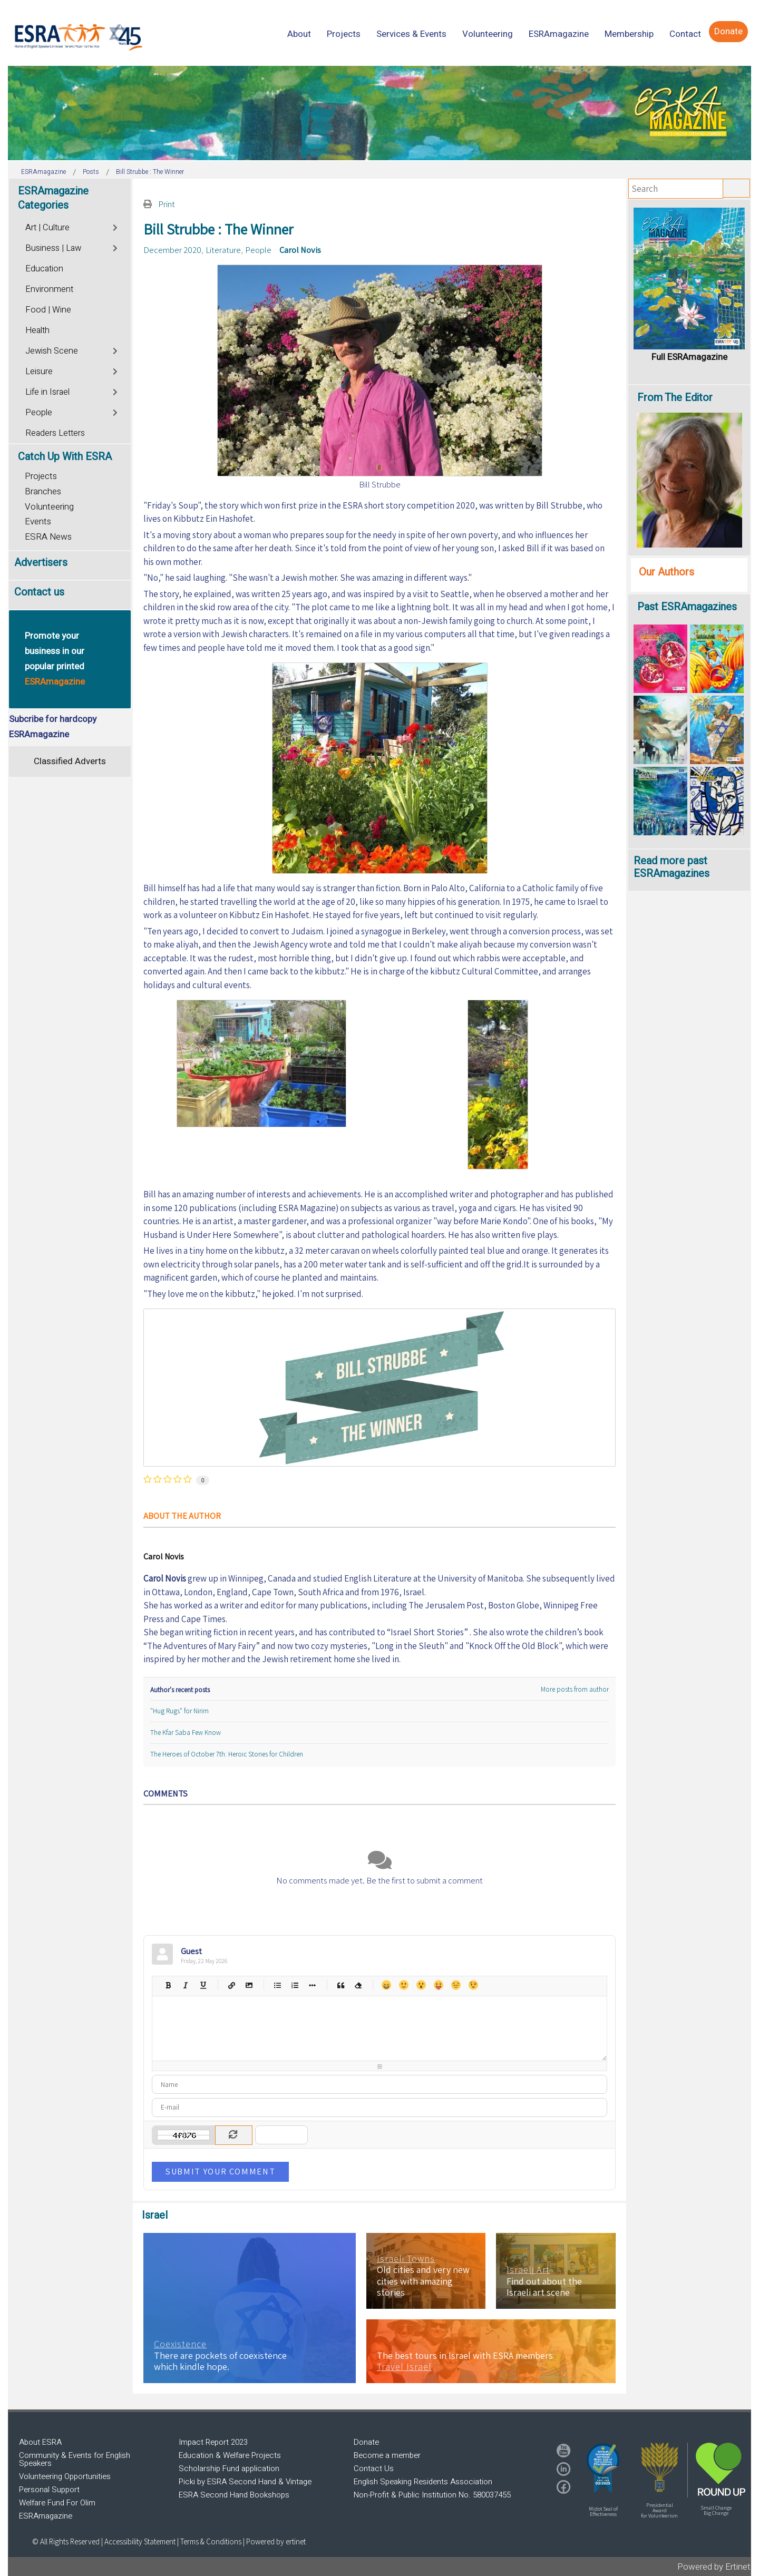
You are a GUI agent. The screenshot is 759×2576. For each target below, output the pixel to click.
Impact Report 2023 (213, 2442)
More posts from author (575, 1689)
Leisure (39, 371)
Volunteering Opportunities (65, 2476)
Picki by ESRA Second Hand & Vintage (245, 2481)
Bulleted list (277, 1984)
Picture (248, 1984)
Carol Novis (300, 250)
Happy (386, 1984)
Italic (185, 1984)
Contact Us (374, 2468)
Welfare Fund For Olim (57, 2503)
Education (44, 268)
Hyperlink (231, 1984)
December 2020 (172, 250)
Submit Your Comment (220, 2171)
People (258, 250)
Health (37, 330)
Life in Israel (47, 392)
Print (166, 204)
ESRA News (48, 536)
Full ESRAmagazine (689, 357)
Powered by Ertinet (714, 2566)
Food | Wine (48, 310)
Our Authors (666, 572)
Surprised (420, 1984)
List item (311, 1984)
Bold (167, 1984)
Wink (473, 1984)
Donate (366, 2442)
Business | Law (53, 248)
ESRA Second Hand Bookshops (234, 2495)
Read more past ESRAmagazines (671, 867)
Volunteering (49, 506)
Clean (357, 1984)
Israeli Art (528, 2270)
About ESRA (40, 2442)
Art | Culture (47, 227)
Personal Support (49, 2489)
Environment (49, 289)
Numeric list (294, 1984)
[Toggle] (115, 226)
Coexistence (180, 2344)
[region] (379, 113)
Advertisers (40, 562)
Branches (43, 491)
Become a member (387, 2455)
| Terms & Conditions (209, 2541)
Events (38, 521)
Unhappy (455, 1984)
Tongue (438, 1984)
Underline (202, 1984)
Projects (41, 476)
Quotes (340, 1984)
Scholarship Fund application (229, 2468)
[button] (603, 2468)
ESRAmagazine (45, 2516)
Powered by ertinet (276, 2541)
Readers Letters (55, 433)
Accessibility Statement (140, 2541)
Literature (223, 250)
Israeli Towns (406, 2259)
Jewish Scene (51, 351)
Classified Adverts (70, 761)
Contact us (39, 592)
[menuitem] (299, 34)
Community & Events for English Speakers (74, 2459)
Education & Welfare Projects (230, 2455)
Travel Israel (404, 2367)
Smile (403, 1984)
